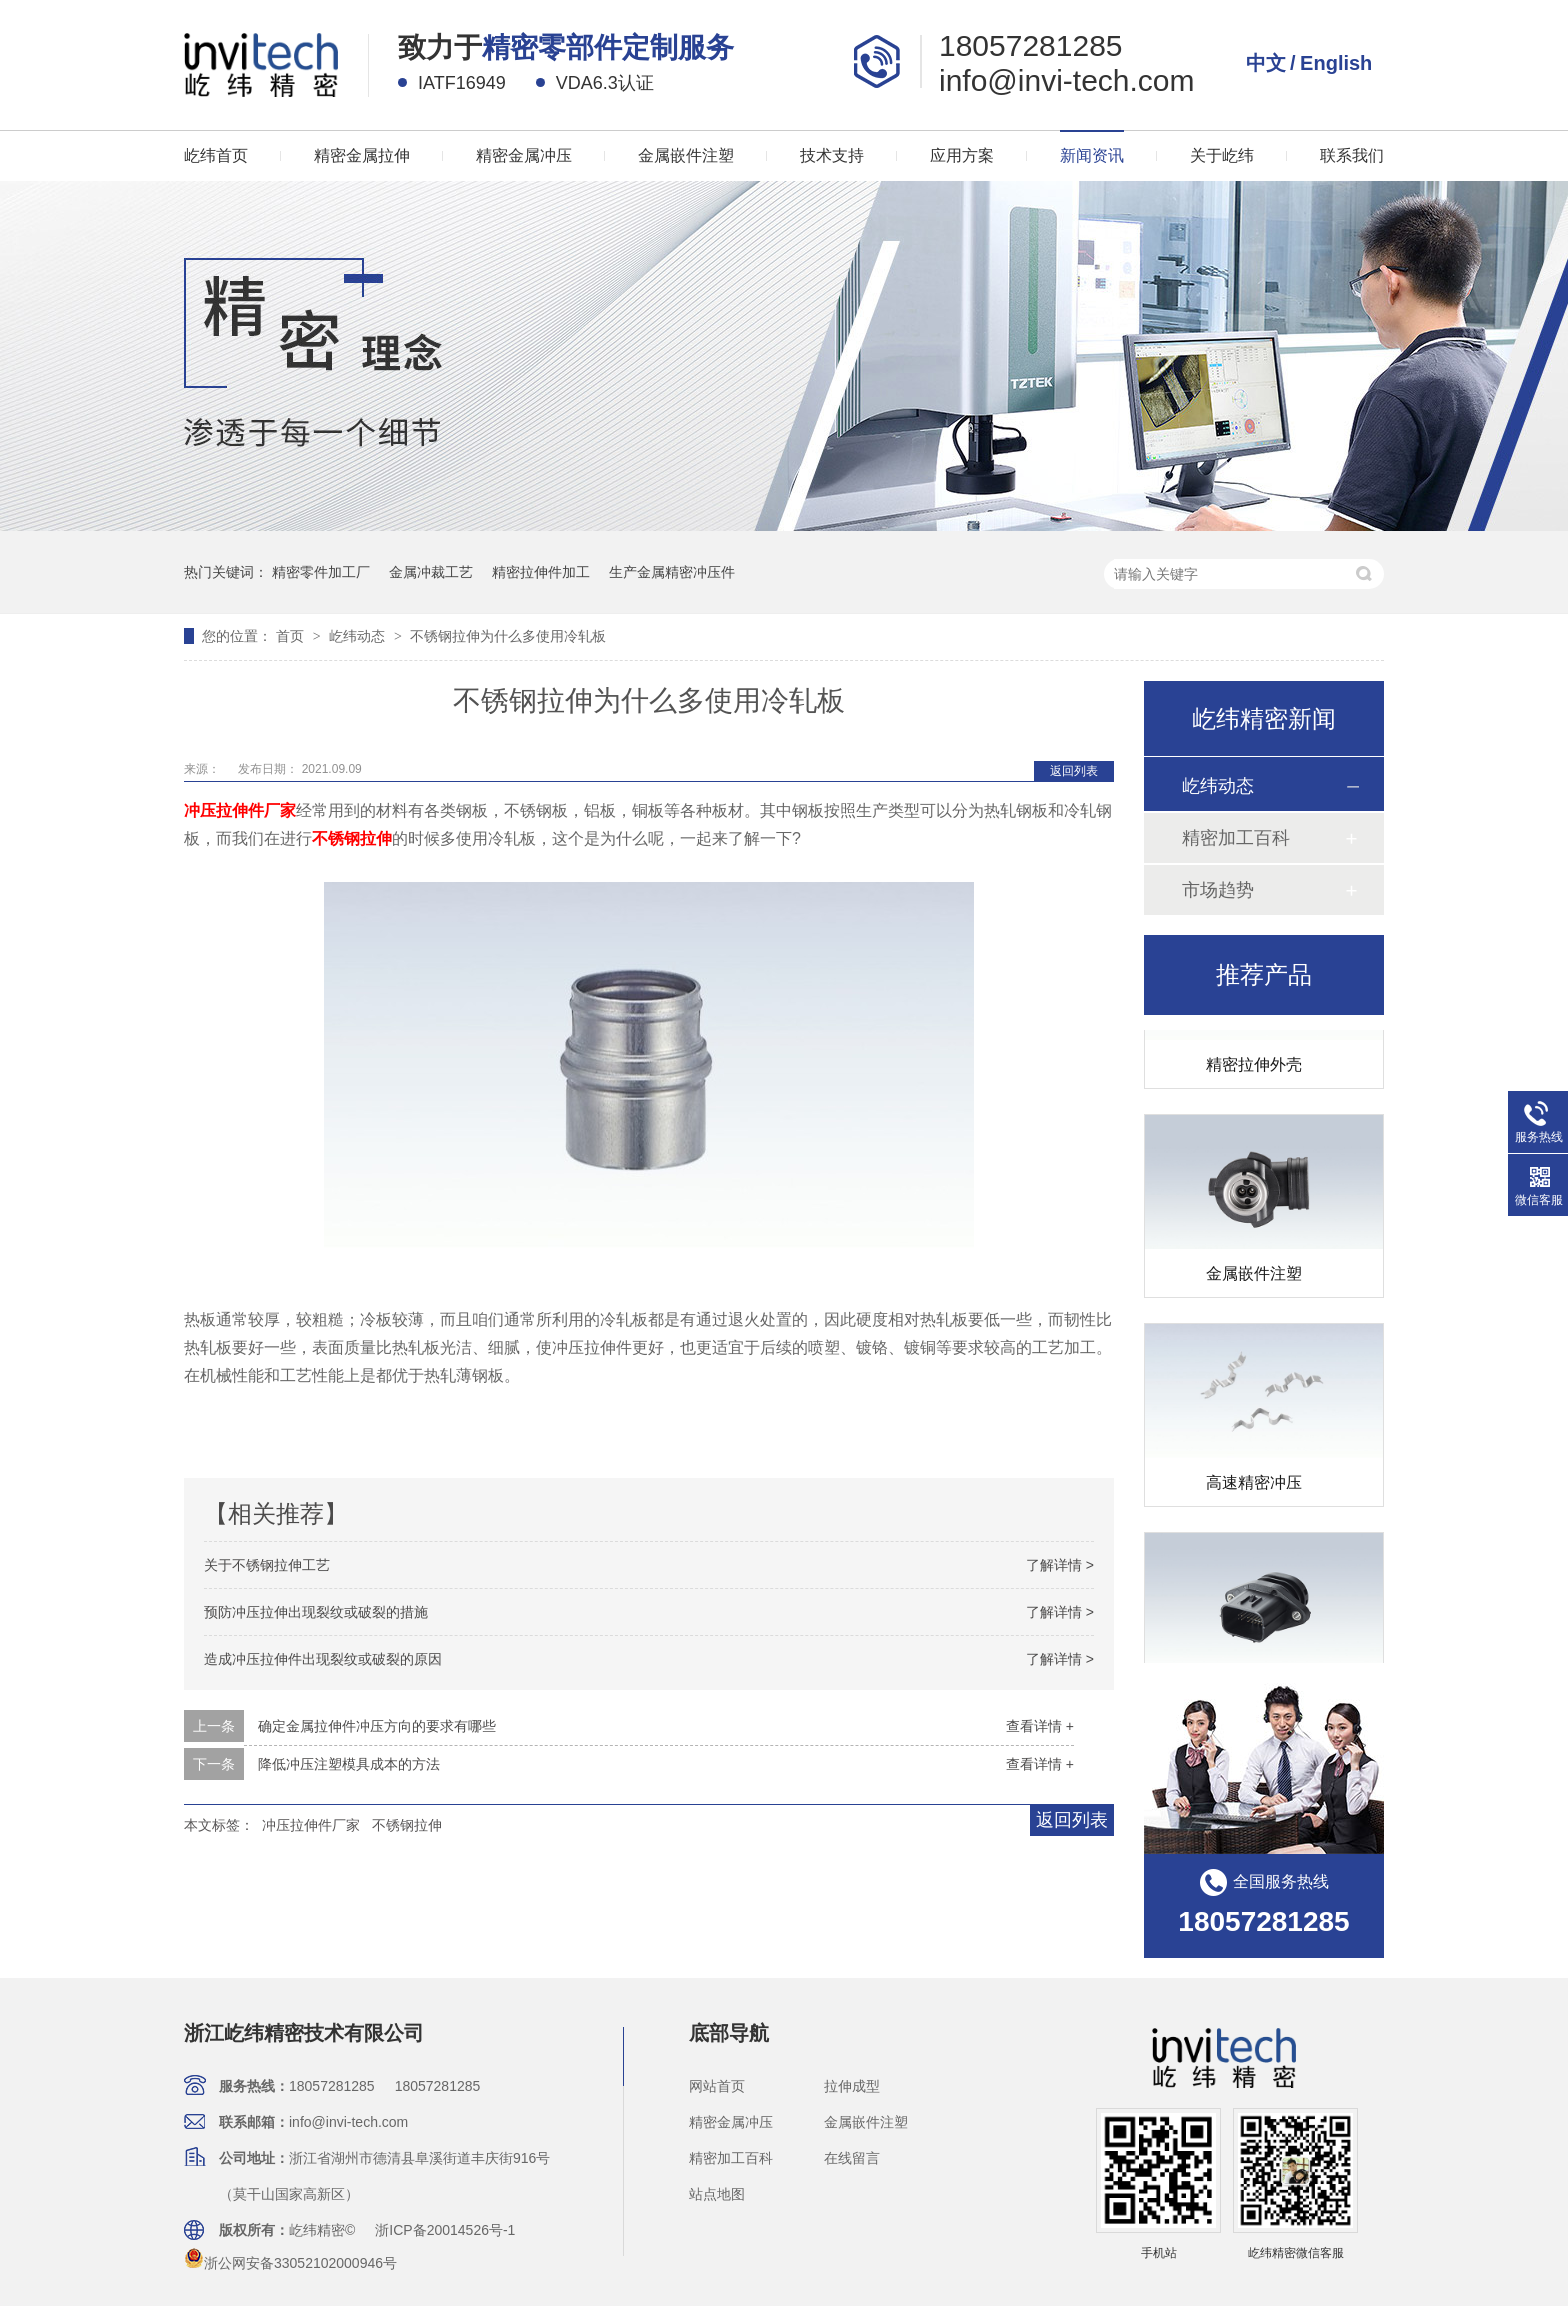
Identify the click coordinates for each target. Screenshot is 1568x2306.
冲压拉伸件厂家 (311, 1825)
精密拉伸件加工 (541, 572)
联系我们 (1352, 155)
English (1336, 63)
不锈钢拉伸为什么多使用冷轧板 (508, 636)
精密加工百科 (1236, 838)
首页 (292, 636)
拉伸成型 (852, 2086)
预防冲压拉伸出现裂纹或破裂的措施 (316, 1612)
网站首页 (717, 2086)
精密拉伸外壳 (1254, 1071)
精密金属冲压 (524, 155)
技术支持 (832, 155)
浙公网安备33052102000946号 (290, 2263)
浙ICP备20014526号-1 (445, 2230)
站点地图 (717, 2194)
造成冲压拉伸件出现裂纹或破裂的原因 (323, 1659)
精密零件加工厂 (321, 572)
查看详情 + (1040, 1726)
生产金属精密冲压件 (672, 572)
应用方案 (962, 155)
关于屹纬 (1222, 155)
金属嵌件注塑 (686, 155)
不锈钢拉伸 (407, 1825)
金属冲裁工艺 (431, 572)
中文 (1266, 63)
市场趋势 (1218, 890)
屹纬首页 (216, 155)
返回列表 (1074, 771)
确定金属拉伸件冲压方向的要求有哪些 (377, 1726)
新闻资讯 (1092, 155)
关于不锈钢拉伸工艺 (267, 1565)
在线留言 (852, 2158)
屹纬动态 (359, 636)
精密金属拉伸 (362, 155)
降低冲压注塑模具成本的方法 (349, 1764)
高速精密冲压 (1254, 1489)
